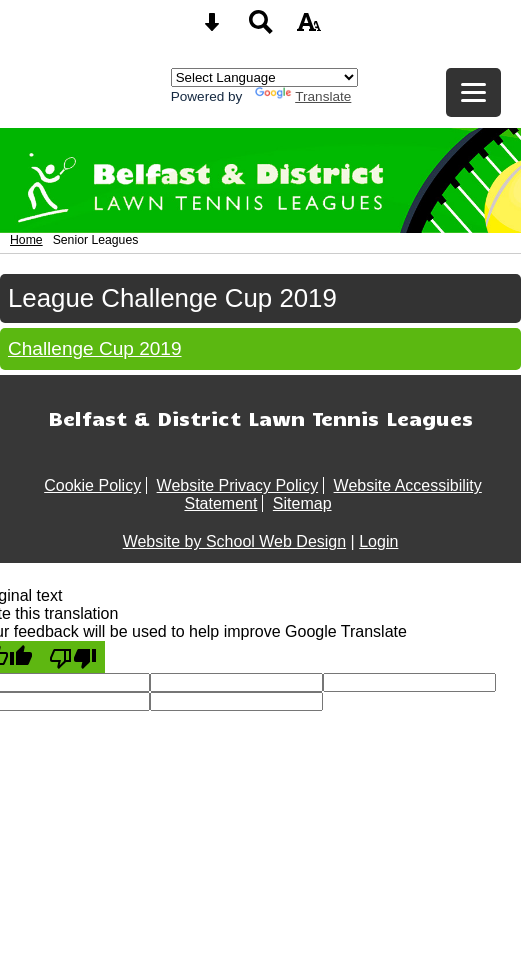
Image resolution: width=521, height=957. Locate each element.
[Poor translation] (73, 657)
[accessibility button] (309, 28)
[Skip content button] (212, 28)
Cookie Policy (92, 485)
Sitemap (302, 503)
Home (26, 240)
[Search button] (261, 28)
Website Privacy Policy (238, 485)
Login (378, 541)
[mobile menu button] (473, 92)
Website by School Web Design (235, 541)
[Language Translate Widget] (264, 77)
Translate (303, 96)
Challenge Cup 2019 (95, 348)
